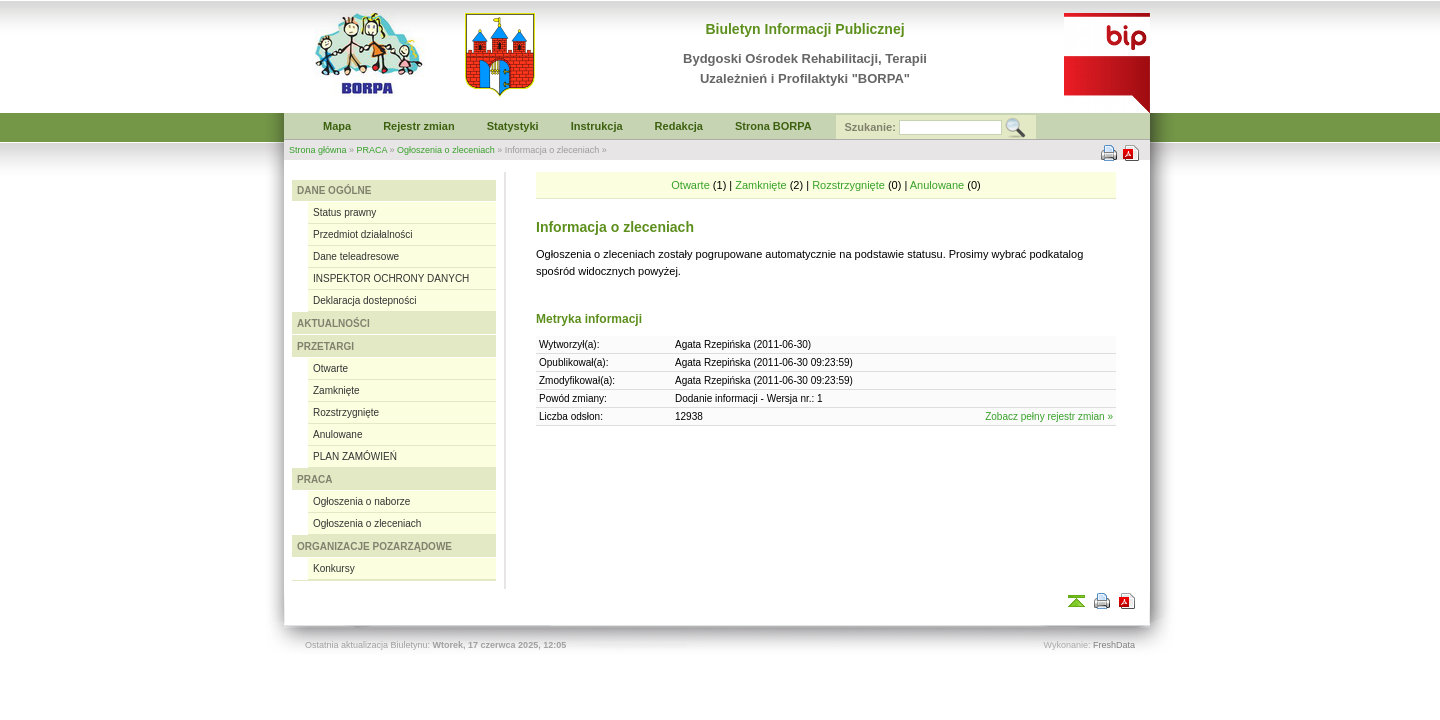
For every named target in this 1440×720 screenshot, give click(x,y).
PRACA (372, 150)
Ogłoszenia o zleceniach (446, 150)
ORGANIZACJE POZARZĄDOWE (374, 546)
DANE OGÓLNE (334, 190)
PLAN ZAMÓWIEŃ (355, 456)
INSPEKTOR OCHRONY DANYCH (391, 278)
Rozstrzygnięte (346, 412)
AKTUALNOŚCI (333, 323)
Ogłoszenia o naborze (361, 501)
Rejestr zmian (419, 126)
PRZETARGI (325, 346)
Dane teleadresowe (356, 256)
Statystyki (513, 126)
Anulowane (337, 434)
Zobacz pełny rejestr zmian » (1049, 416)
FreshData (1114, 645)
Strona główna (318, 150)
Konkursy (334, 568)
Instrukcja (597, 126)
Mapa (337, 126)
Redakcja (679, 126)
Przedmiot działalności (363, 234)
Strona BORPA (773, 126)
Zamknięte (336, 390)
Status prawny (344, 212)
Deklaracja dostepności (364, 300)
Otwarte (330, 368)
